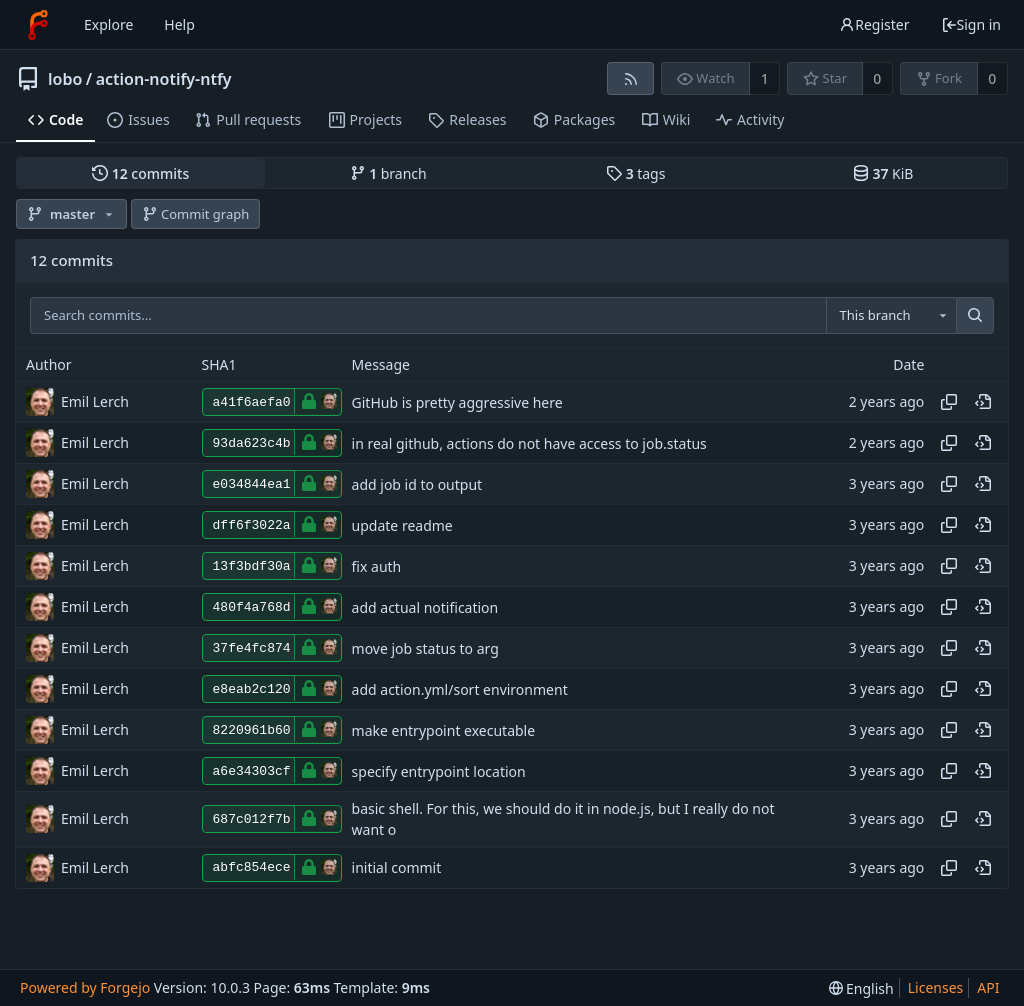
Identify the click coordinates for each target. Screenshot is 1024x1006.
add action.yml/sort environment (460, 689)
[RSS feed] (630, 78)
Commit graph (196, 214)
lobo (65, 79)
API (988, 987)
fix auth (377, 566)
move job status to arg (425, 648)
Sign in (971, 24)
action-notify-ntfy (164, 79)
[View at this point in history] (983, 402)
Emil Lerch (95, 401)
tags (635, 173)
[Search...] (975, 316)
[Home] (38, 25)
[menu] (861, 988)
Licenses (936, 987)
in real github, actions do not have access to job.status (529, 443)
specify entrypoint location (439, 771)
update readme (402, 525)
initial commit (397, 867)
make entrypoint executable (444, 730)
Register (874, 24)
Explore (108, 24)
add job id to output (417, 484)
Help (179, 24)
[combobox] (891, 316)
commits (140, 173)
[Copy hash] (949, 402)
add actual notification (425, 607)
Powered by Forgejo (85, 987)
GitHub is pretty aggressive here (457, 402)
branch (388, 173)
